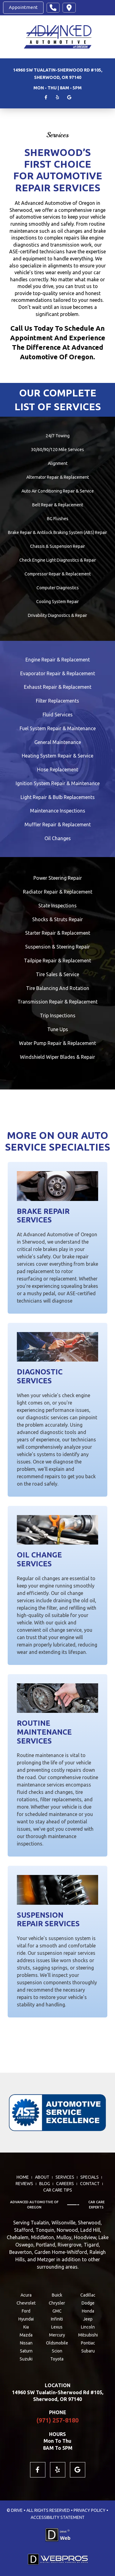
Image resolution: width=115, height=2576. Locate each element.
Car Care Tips (57, 2190)
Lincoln (88, 2327)
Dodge (88, 2303)
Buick (57, 2295)
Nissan (26, 2342)
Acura (26, 2295)
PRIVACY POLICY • (91, 2510)
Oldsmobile (57, 2342)
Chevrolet (26, 2303)
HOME (23, 2177)
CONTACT (90, 2183)
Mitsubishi (88, 2334)
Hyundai (26, 2319)
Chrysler (57, 2303)
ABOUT (42, 2177)
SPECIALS (89, 2177)
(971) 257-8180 (57, 2420)
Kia (26, 2327)
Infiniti (57, 2319)
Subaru (88, 2350)
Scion (57, 2350)
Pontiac (88, 2342)
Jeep (88, 2319)
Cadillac (87, 2295)
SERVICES (65, 2177)
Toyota (56, 2358)
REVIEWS (24, 2183)
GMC (57, 2311)
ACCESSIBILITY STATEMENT (58, 2517)
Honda (88, 2311)
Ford (26, 2311)
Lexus (57, 2327)
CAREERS (65, 2183)
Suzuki (26, 2358)
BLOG (44, 2183)
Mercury (57, 2334)
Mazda (26, 2334)
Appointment (23, 7)
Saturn (26, 2350)
